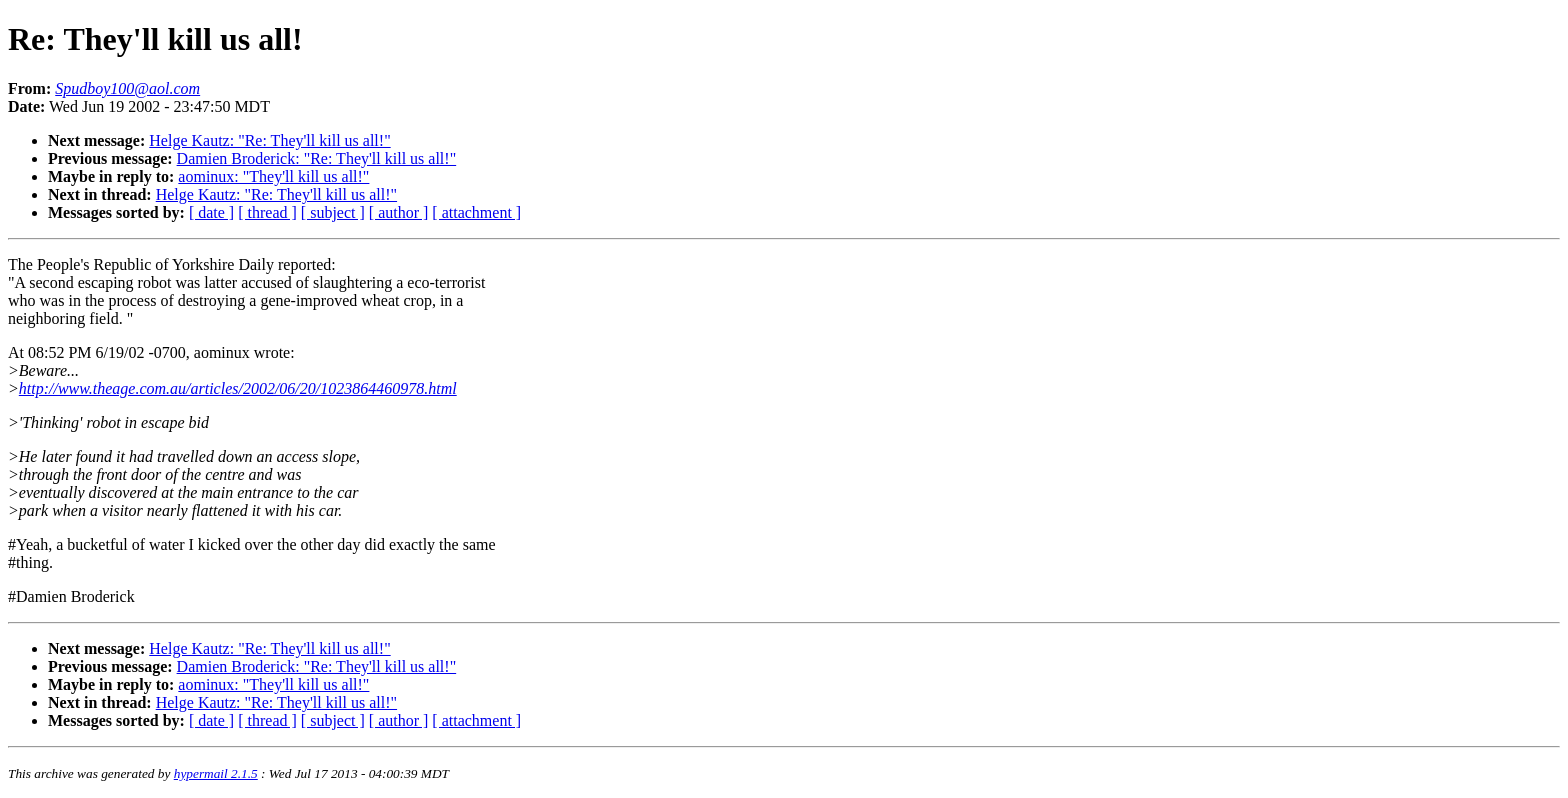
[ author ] (399, 212)
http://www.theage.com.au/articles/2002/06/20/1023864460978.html (238, 388)
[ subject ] (333, 212)
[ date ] (211, 212)
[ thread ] (267, 212)
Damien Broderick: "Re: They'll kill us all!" (317, 158)
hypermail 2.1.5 (216, 773)
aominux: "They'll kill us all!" (273, 176)
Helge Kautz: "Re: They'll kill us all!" (269, 140)
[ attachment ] (476, 212)
